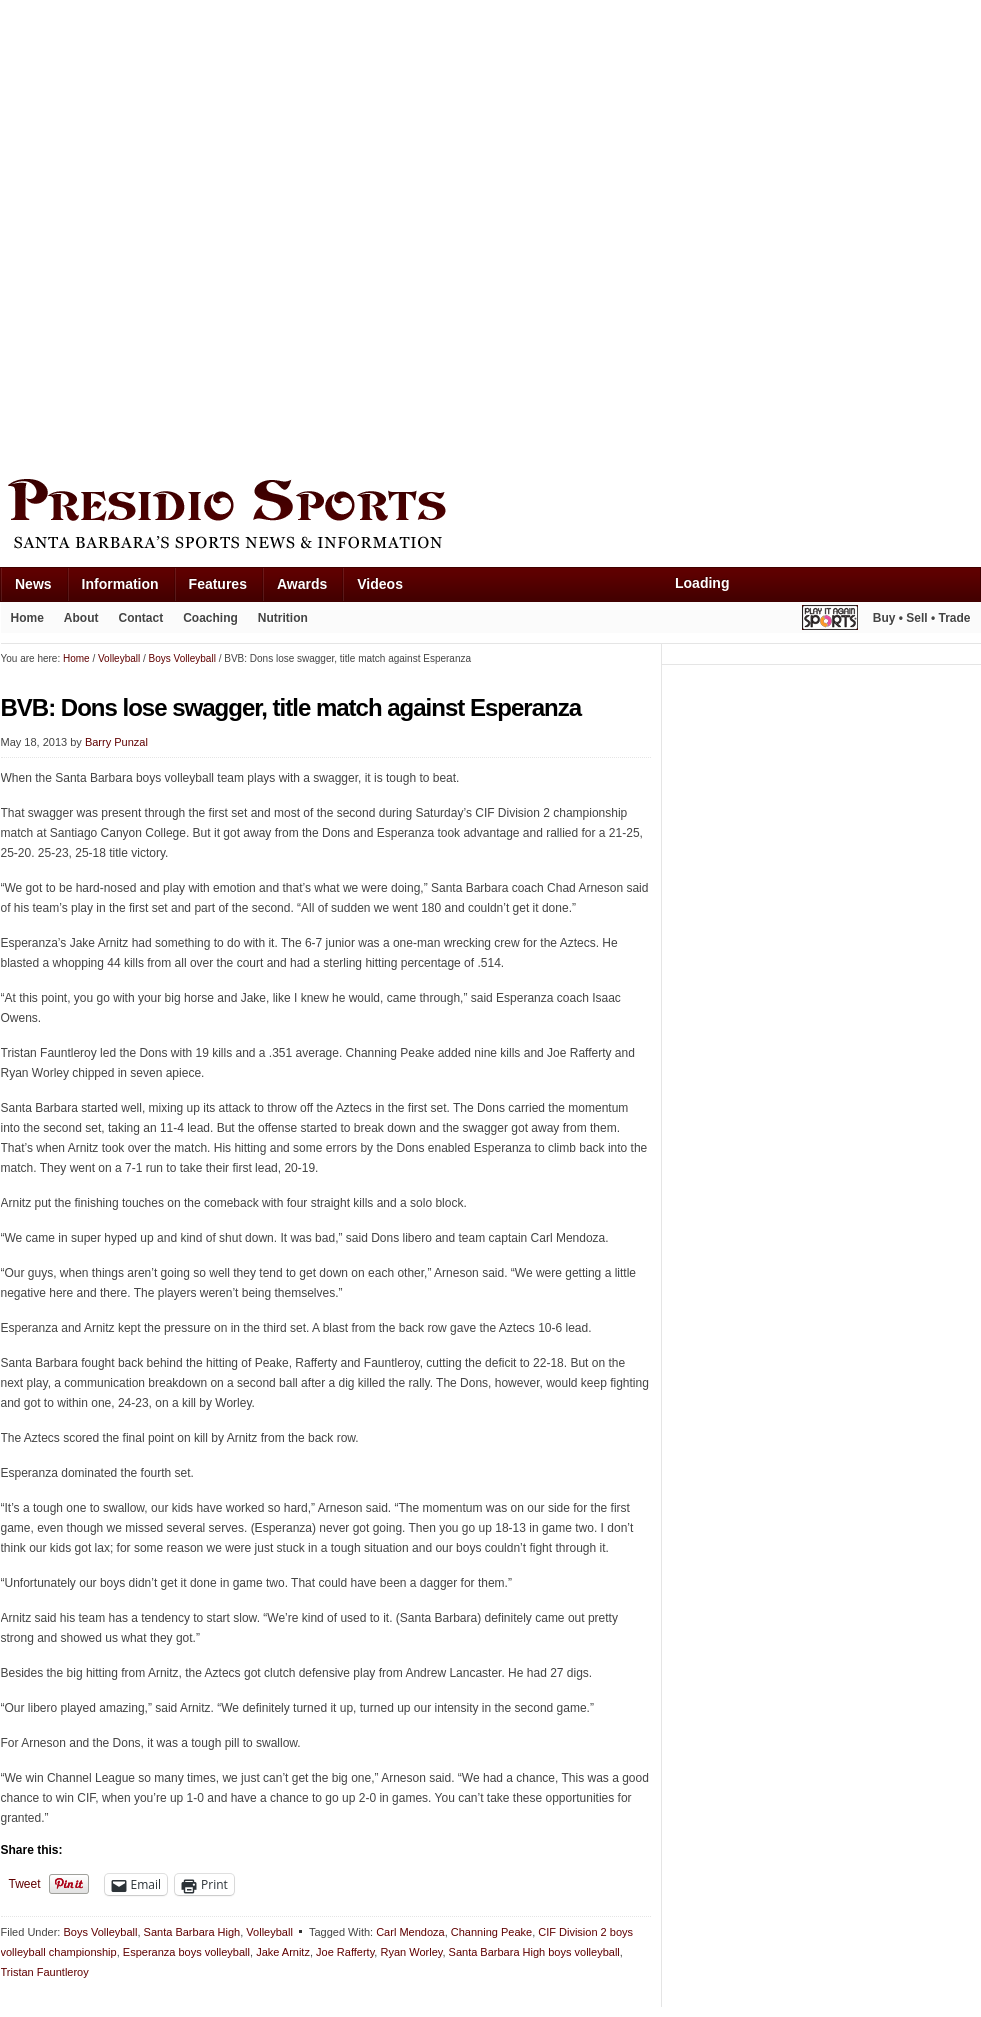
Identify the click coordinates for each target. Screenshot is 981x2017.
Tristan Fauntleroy (45, 1972)
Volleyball (269, 1932)
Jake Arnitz (283, 1952)
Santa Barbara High (192, 1932)
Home (27, 618)
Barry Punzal (116, 742)
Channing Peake (491, 1932)
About (81, 618)
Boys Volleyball (100, 1932)
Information (120, 584)
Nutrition (283, 618)
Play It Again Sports (830, 620)
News (33, 584)
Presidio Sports (491, 517)
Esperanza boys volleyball (186, 1952)
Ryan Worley (411, 1952)
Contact (141, 618)
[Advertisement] (233, 234)
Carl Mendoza (410, 1932)
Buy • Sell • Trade (922, 618)
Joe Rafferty (345, 1952)
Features (218, 584)
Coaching (210, 618)
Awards (302, 584)
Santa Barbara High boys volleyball (534, 1952)
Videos (380, 584)
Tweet (25, 1884)
